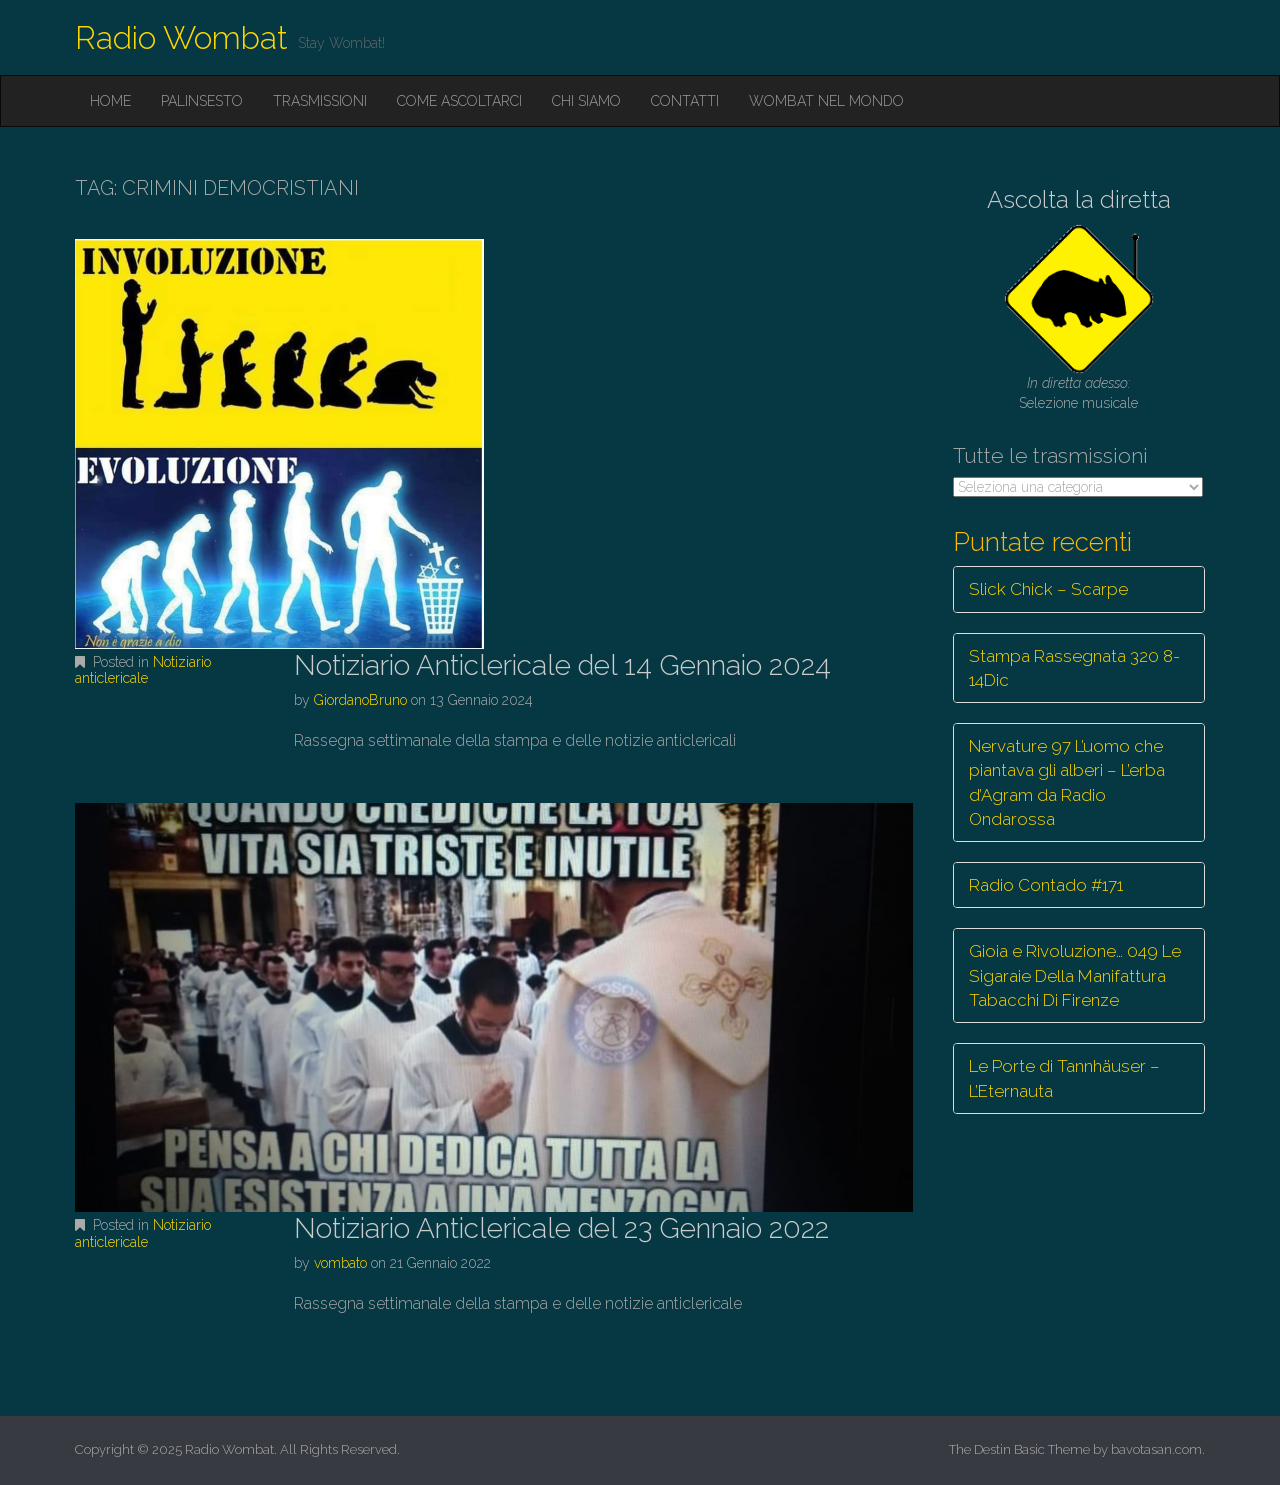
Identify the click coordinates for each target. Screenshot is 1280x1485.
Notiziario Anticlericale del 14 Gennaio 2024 (562, 665)
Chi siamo (586, 101)
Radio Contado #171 (1046, 885)
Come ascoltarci (459, 101)
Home (110, 101)
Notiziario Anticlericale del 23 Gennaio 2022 (561, 1228)
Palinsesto (202, 101)
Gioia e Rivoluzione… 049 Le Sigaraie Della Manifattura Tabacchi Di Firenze (1075, 975)
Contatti (685, 101)
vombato (340, 1263)
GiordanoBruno (360, 700)
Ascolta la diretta (1079, 199)
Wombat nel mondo (826, 101)
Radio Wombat (181, 37)
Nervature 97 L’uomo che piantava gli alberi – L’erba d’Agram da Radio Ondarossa (1067, 782)
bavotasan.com (1156, 1449)
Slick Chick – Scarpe (1048, 589)
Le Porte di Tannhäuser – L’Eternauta (1064, 1078)
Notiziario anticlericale (143, 670)
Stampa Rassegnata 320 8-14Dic (1074, 668)
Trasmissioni (320, 101)
